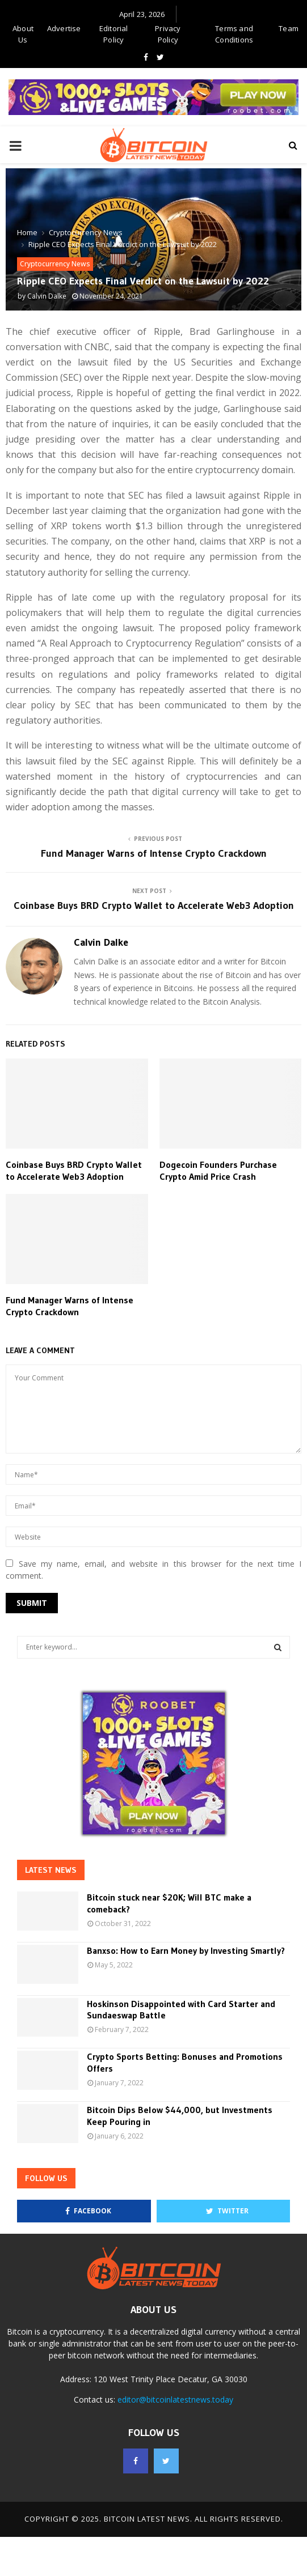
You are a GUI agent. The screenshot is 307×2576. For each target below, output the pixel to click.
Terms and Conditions (234, 34)
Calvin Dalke (46, 296)
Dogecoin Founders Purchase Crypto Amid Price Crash (218, 1170)
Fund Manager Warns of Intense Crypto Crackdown (154, 853)
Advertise (64, 28)
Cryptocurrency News (55, 264)
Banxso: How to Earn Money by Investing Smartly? (186, 1950)
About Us (22, 34)
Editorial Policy (113, 34)
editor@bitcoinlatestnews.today (175, 2399)
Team (288, 28)
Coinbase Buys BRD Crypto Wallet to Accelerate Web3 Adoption (154, 905)
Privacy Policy (167, 34)
